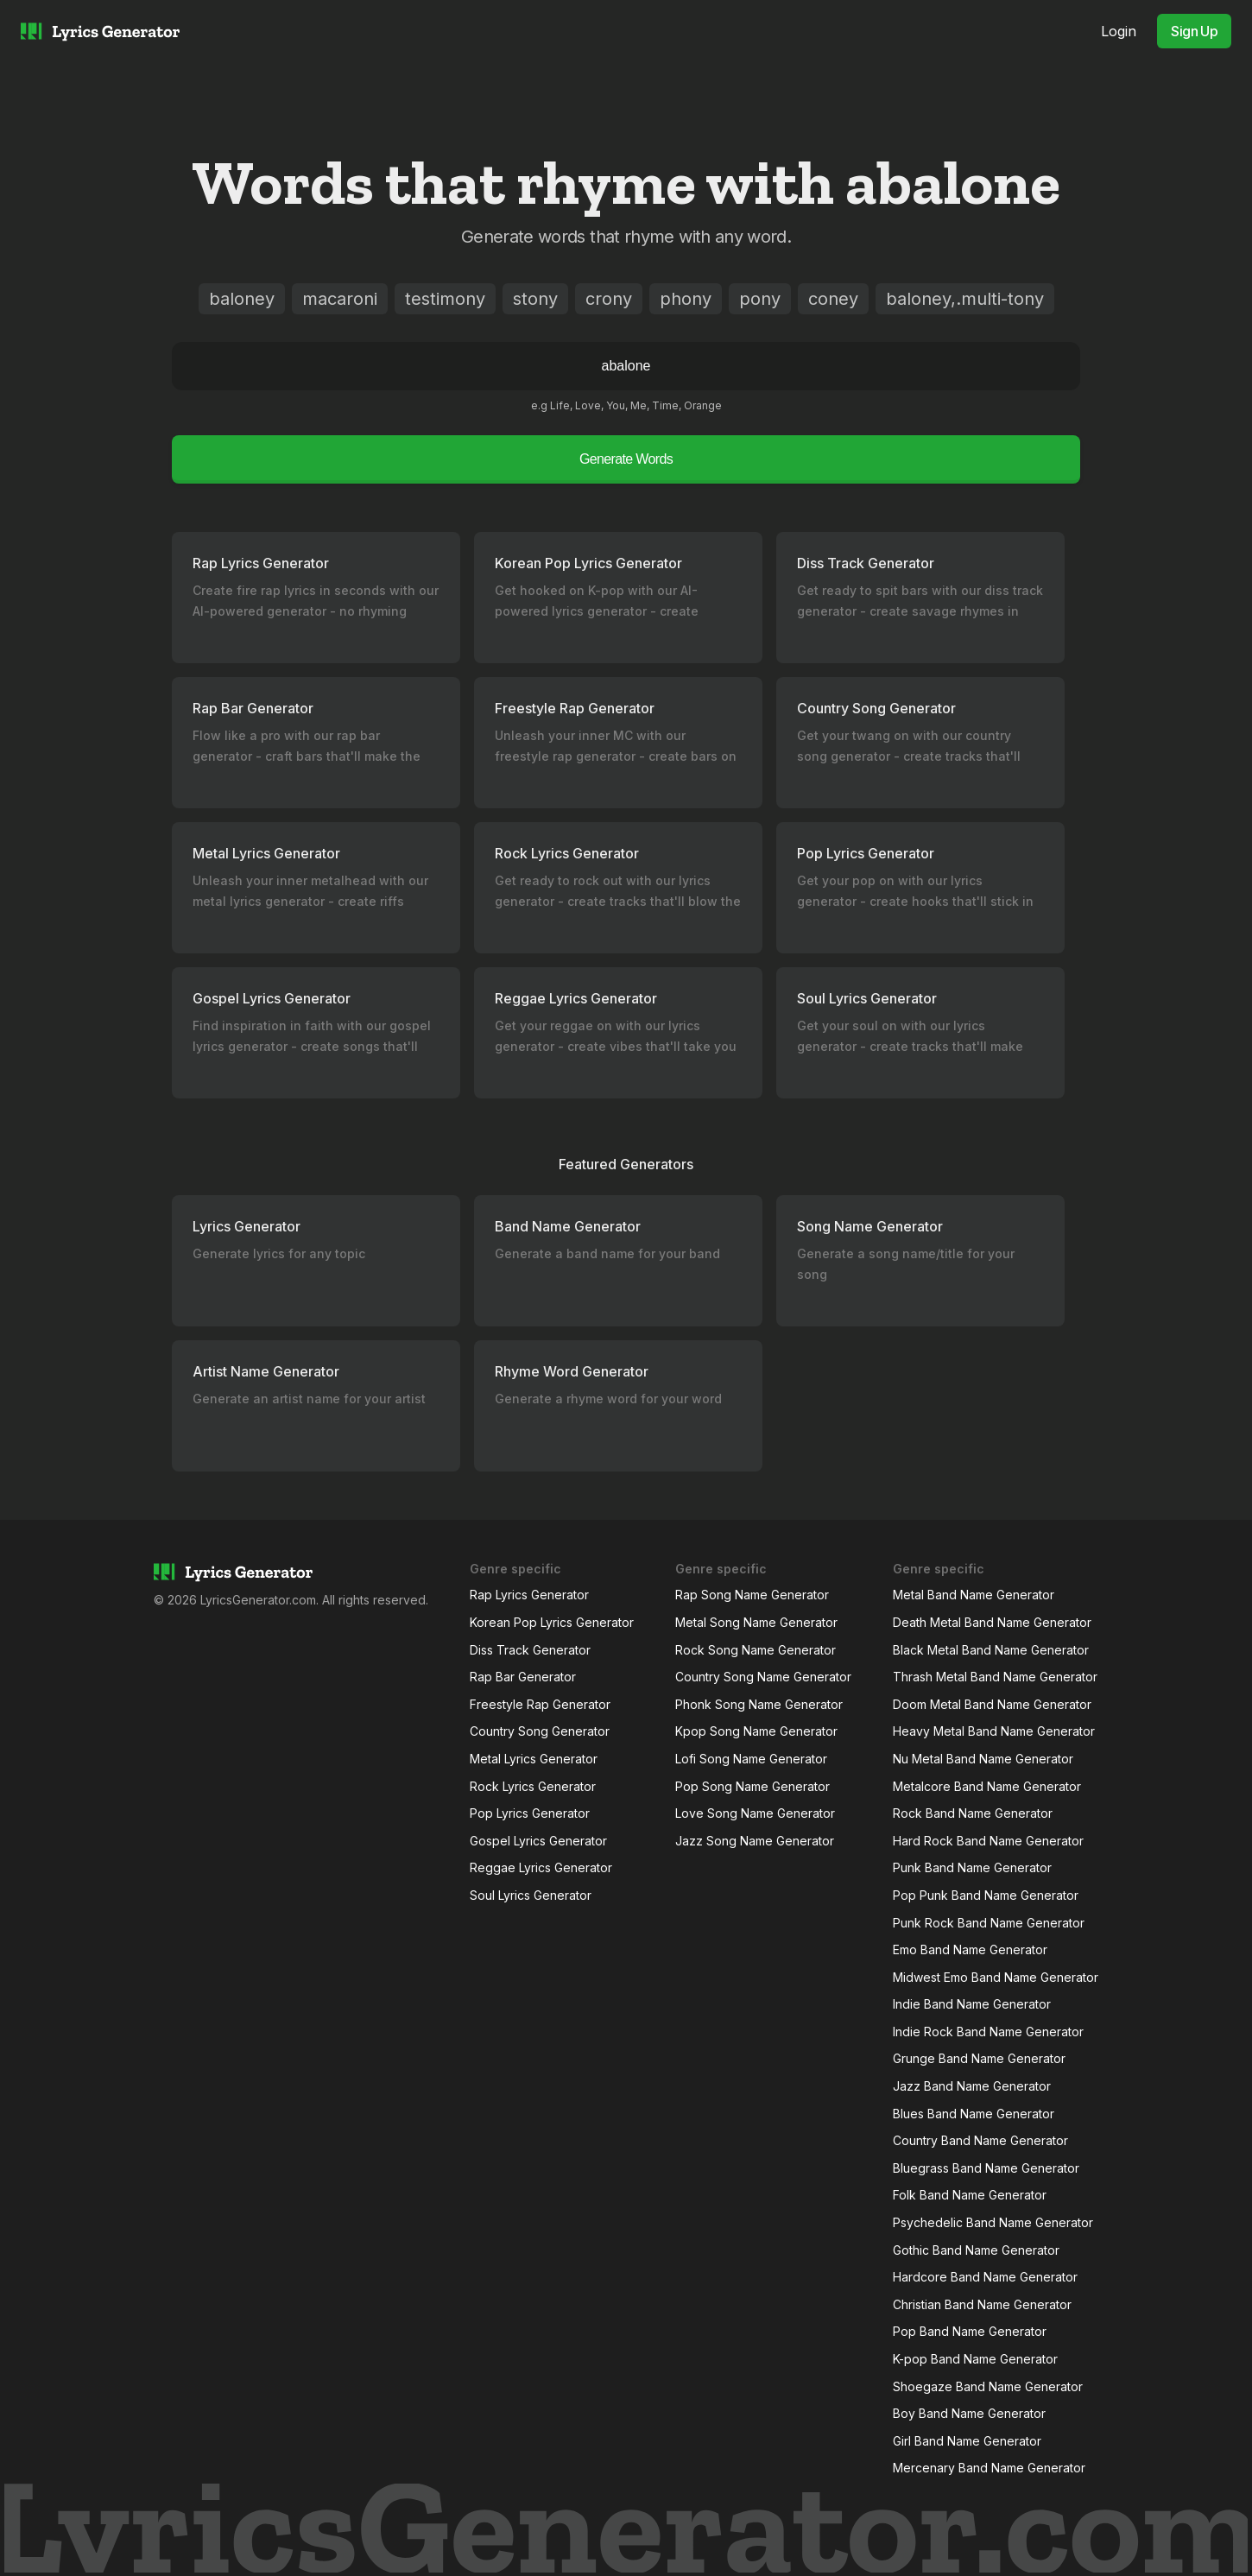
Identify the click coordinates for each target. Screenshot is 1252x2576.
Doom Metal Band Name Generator (992, 1704)
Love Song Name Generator (755, 1813)
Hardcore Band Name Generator (985, 2276)
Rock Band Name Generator (973, 1813)
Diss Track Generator (530, 1649)
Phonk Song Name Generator (759, 1704)
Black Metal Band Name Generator (991, 1649)
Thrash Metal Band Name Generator (995, 1676)
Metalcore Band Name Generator (987, 1786)
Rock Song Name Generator (755, 1649)
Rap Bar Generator (523, 1676)
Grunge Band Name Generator (979, 2058)
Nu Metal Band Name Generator (983, 1758)
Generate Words (626, 459)
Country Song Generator (540, 1731)
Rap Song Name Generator (752, 1594)
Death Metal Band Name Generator (992, 1622)
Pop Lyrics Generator (530, 1813)
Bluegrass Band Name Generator (986, 2168)
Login (1118, 31)
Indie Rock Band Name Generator (988, 2031)
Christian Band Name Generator (982, 2304)
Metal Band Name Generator (973, 1594)
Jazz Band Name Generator (972, 2086)
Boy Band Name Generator (969, 2413)
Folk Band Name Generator (969, 2194)
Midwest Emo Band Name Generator (995, 1977)
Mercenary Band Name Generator (989, 2467)
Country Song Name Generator (763, 1676)
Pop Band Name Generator (969, 2331)
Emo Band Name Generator (970, 1949)
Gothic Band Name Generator (976, 2250)
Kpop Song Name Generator (756, 1731)
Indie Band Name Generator (972, 2004)
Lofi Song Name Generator (751, 1758)
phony (685, 298)
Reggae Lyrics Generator (541, 1867)
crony (608, 298)
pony (760, 298)
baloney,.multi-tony (965, 298)
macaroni (339, 298)
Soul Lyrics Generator (530, 1895)
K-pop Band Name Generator (975, 2358)
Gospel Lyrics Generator (538, 1840)
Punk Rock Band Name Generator (988, 1922)
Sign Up (1194, 31)
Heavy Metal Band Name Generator (994, 1731)
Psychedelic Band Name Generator (993, 2222)
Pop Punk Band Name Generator (985, 1895)
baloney (242, 298)
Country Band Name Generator (980, 2140)
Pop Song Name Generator (752, 1786)
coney (833, 298)
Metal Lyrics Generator (534, 1758)
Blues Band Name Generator (973, 2113)
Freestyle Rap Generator (540, 1704)
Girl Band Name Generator (967, 2441)
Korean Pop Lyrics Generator (552, 1622)
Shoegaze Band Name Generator (988, 2386)
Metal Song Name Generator (756, 1622)
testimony (445, 298)
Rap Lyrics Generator (529, 1594)
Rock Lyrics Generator (533, 1786)
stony (535, 298)
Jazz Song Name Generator (754, 1840)
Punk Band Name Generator (972, 1867)
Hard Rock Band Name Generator (988, 1840)
